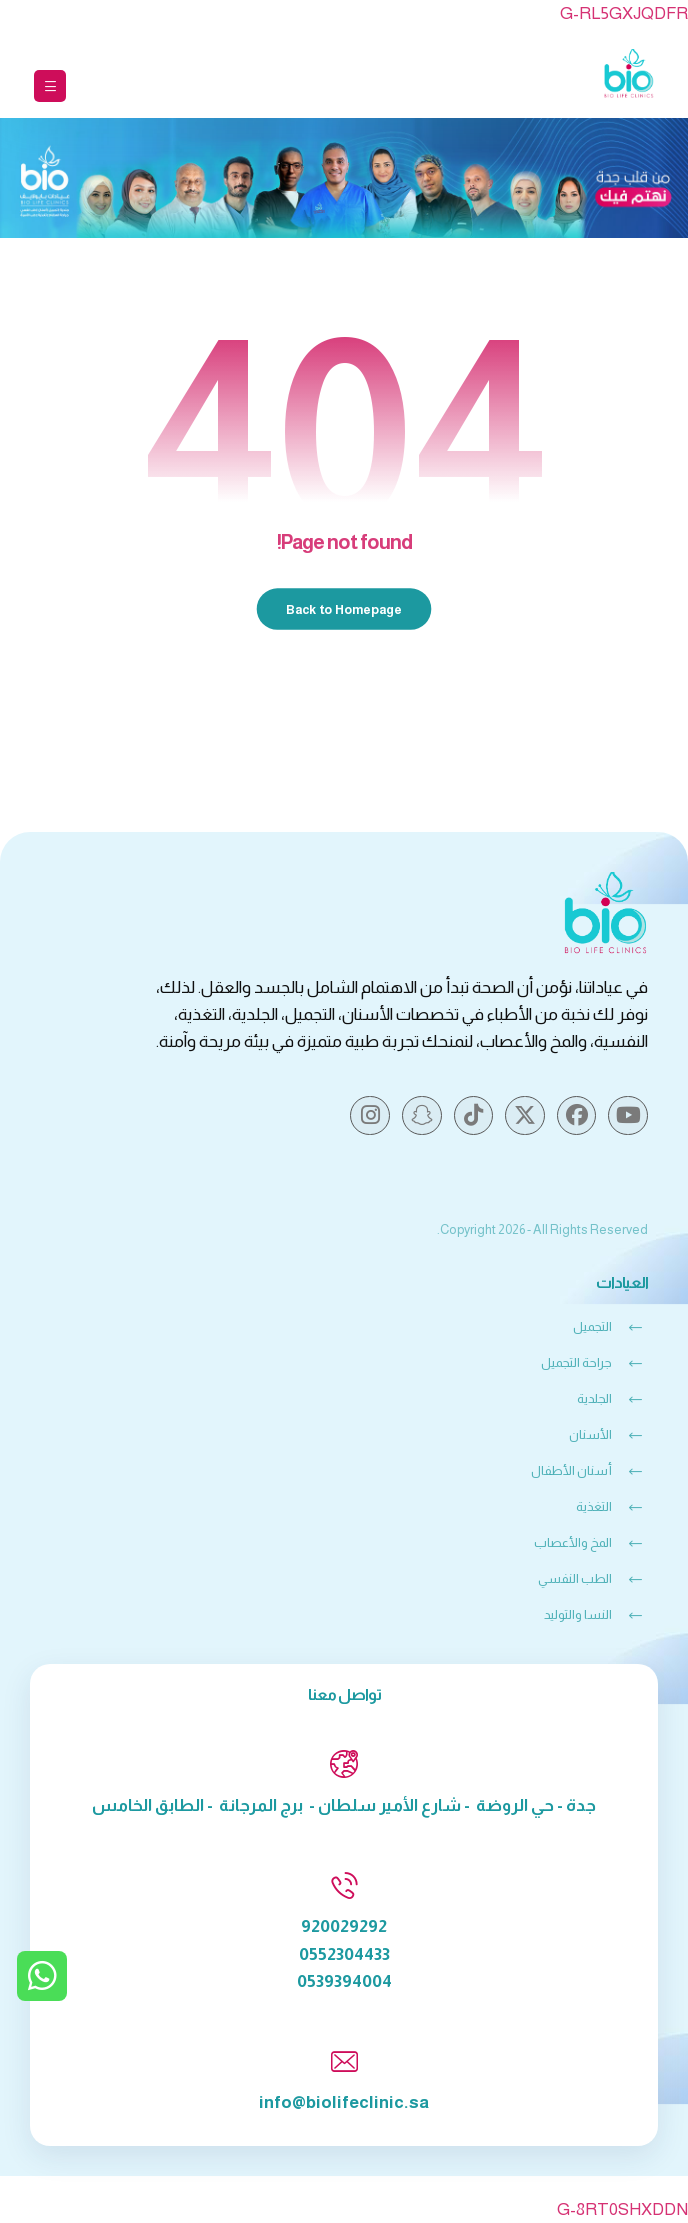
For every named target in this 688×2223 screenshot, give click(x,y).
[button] (50, 86)
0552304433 (344, 1954)
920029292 (344, 1926)
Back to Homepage (344, 608)
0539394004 (344, 1981)
